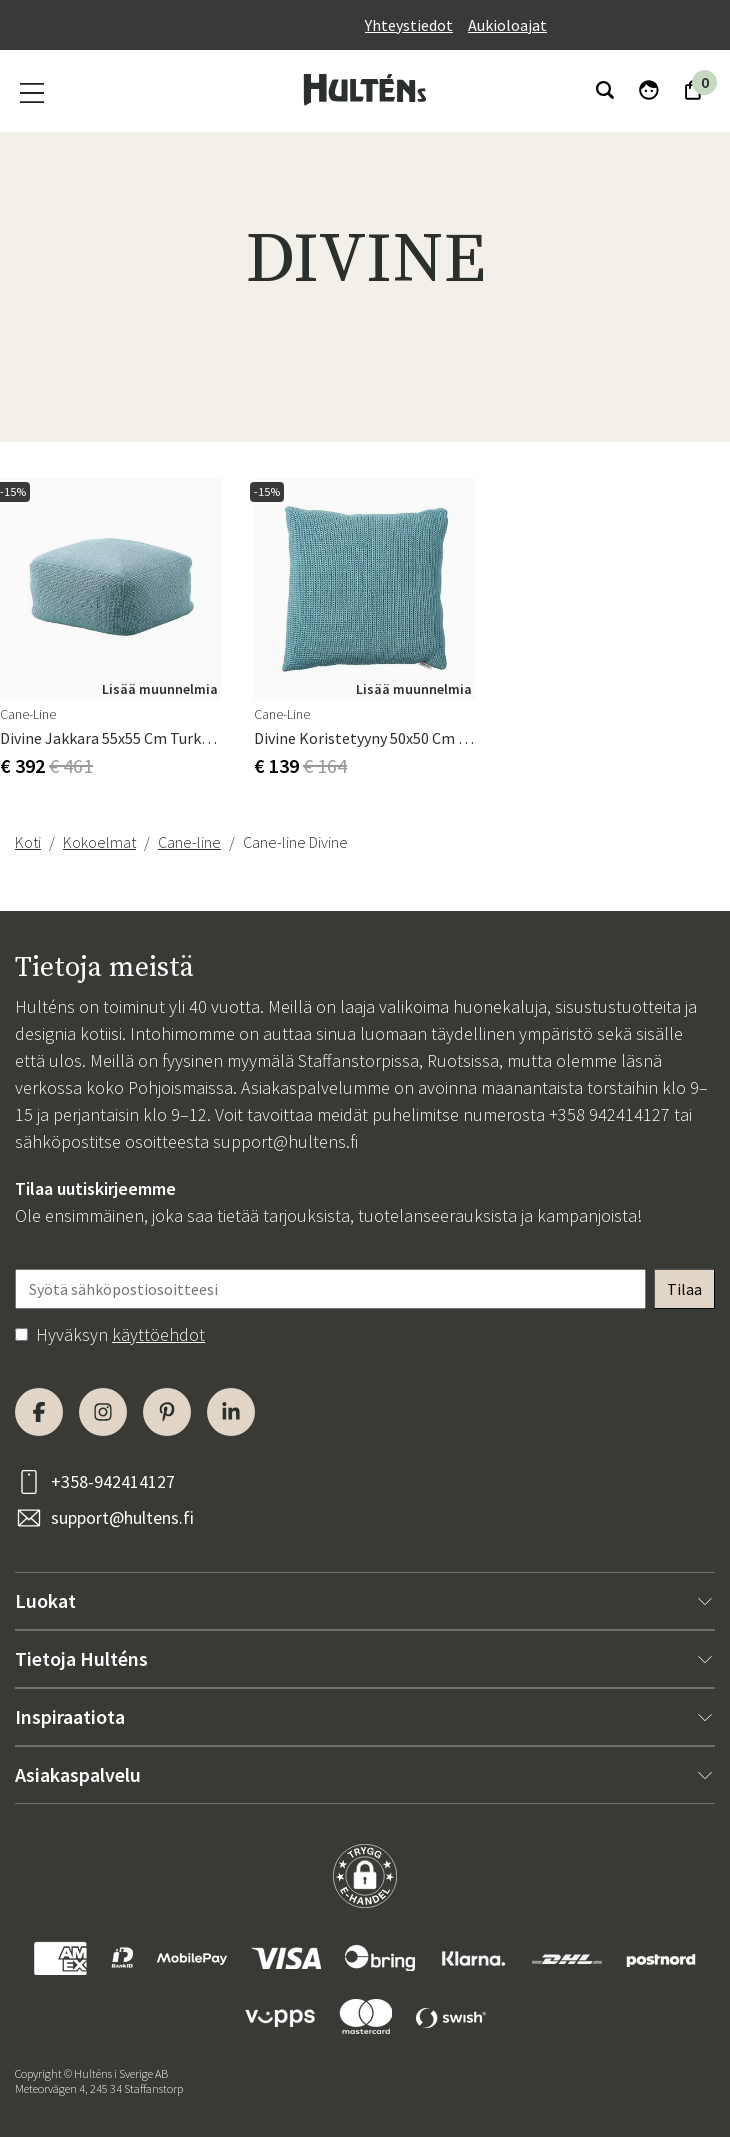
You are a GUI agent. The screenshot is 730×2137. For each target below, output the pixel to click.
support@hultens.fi (285, 1141)
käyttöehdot (158, 1334)
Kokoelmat (99, 842)
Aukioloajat (507, 25)
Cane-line (189, 842)
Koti (28, 842)
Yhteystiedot (409, 25)
